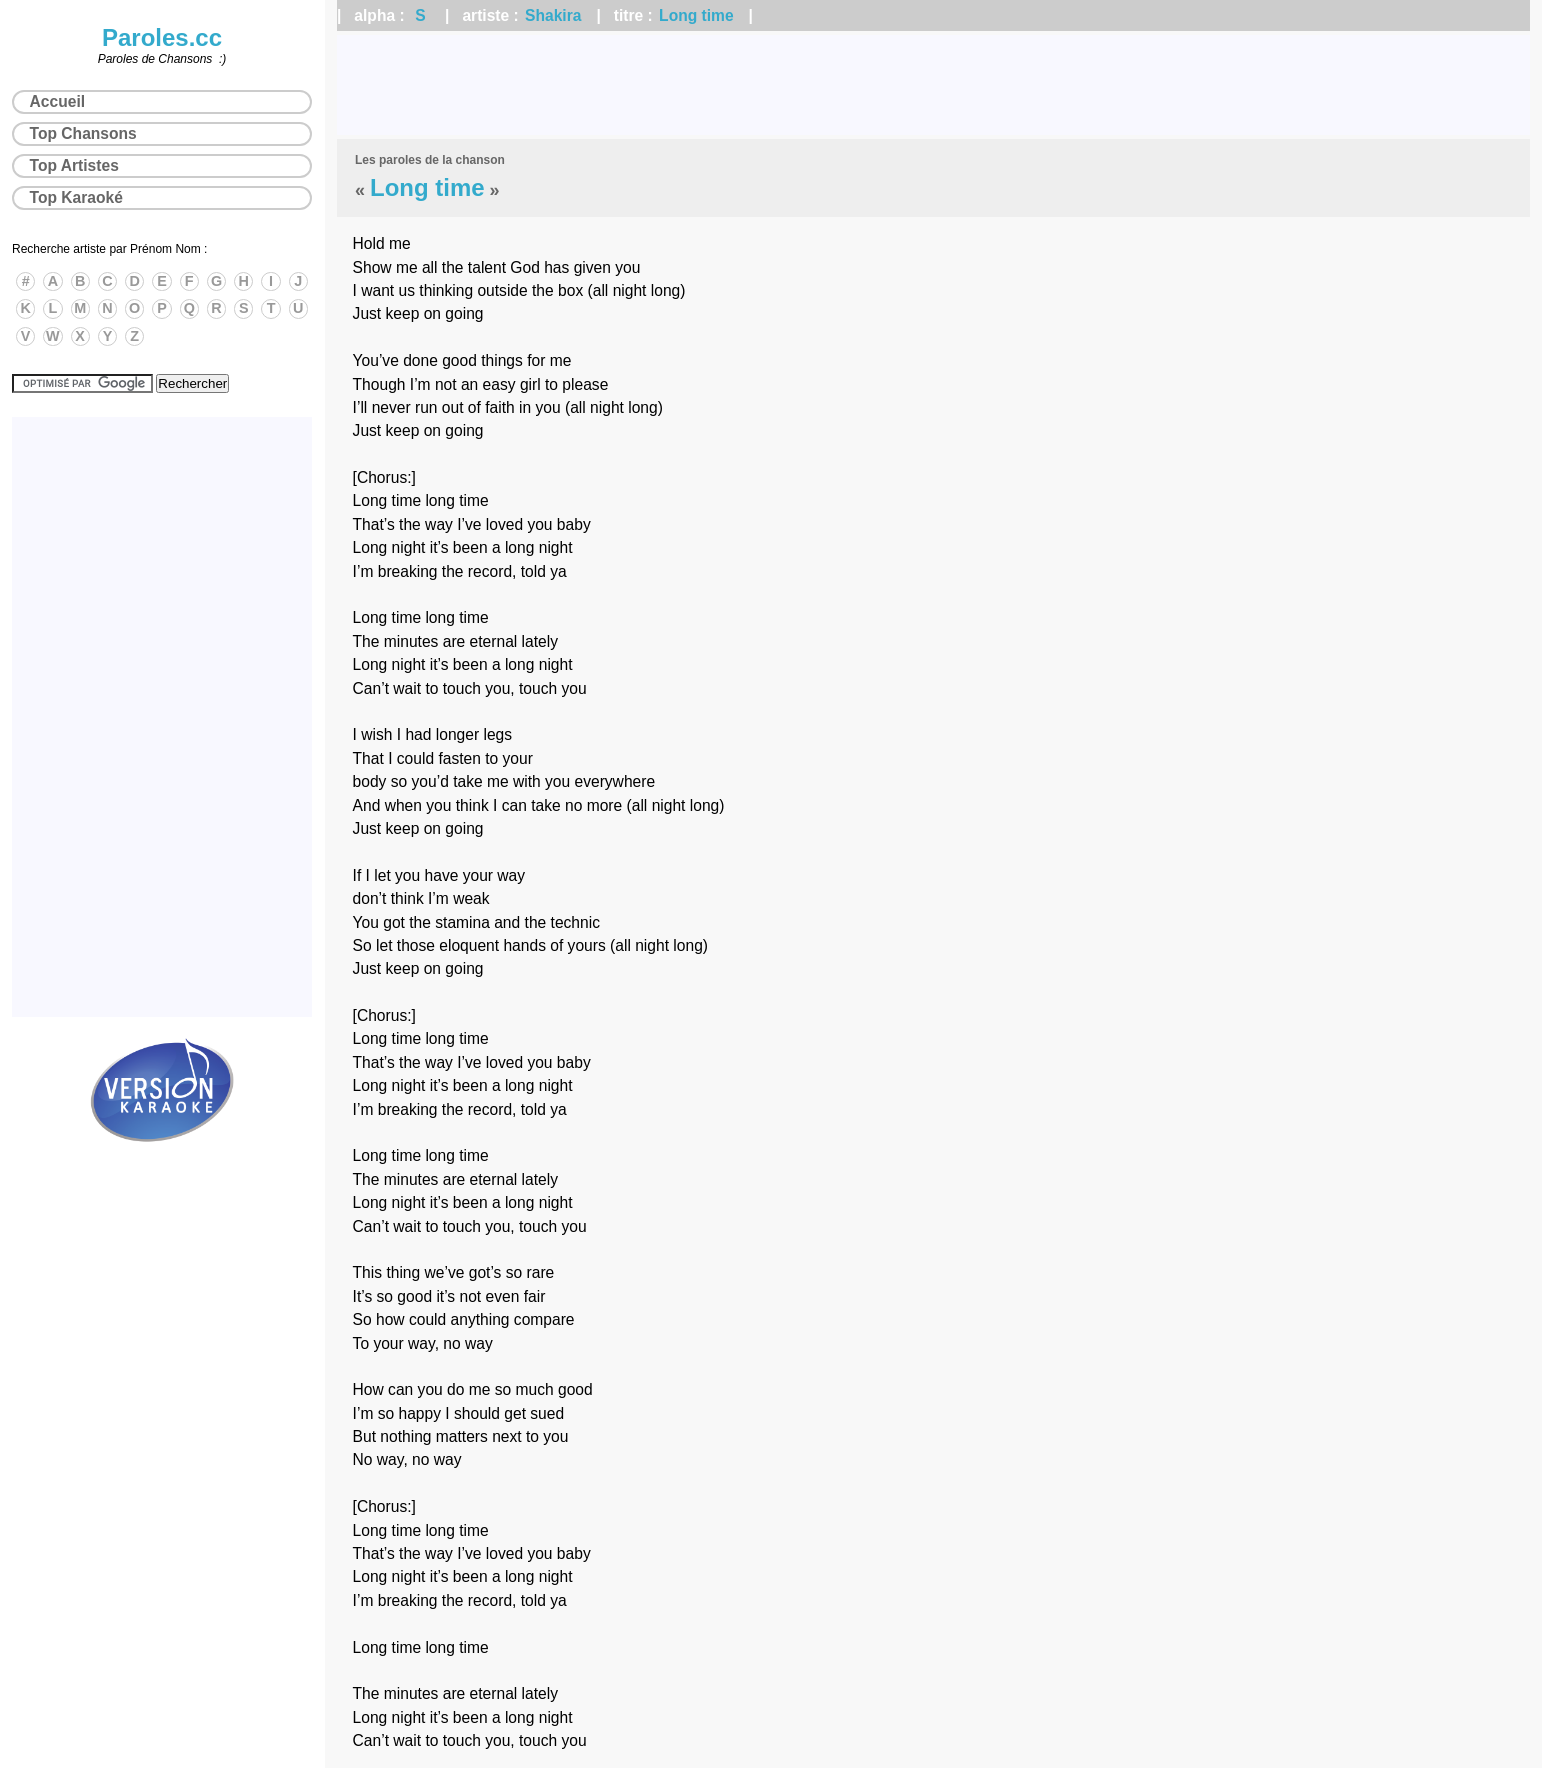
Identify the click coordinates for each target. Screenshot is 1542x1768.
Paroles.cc (162, 37)
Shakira (553, 15)
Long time (696, 15)
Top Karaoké (76, 197)
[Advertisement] (934, 85)
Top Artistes (74, 165)
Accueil (57, 101)
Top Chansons (83, 133)
